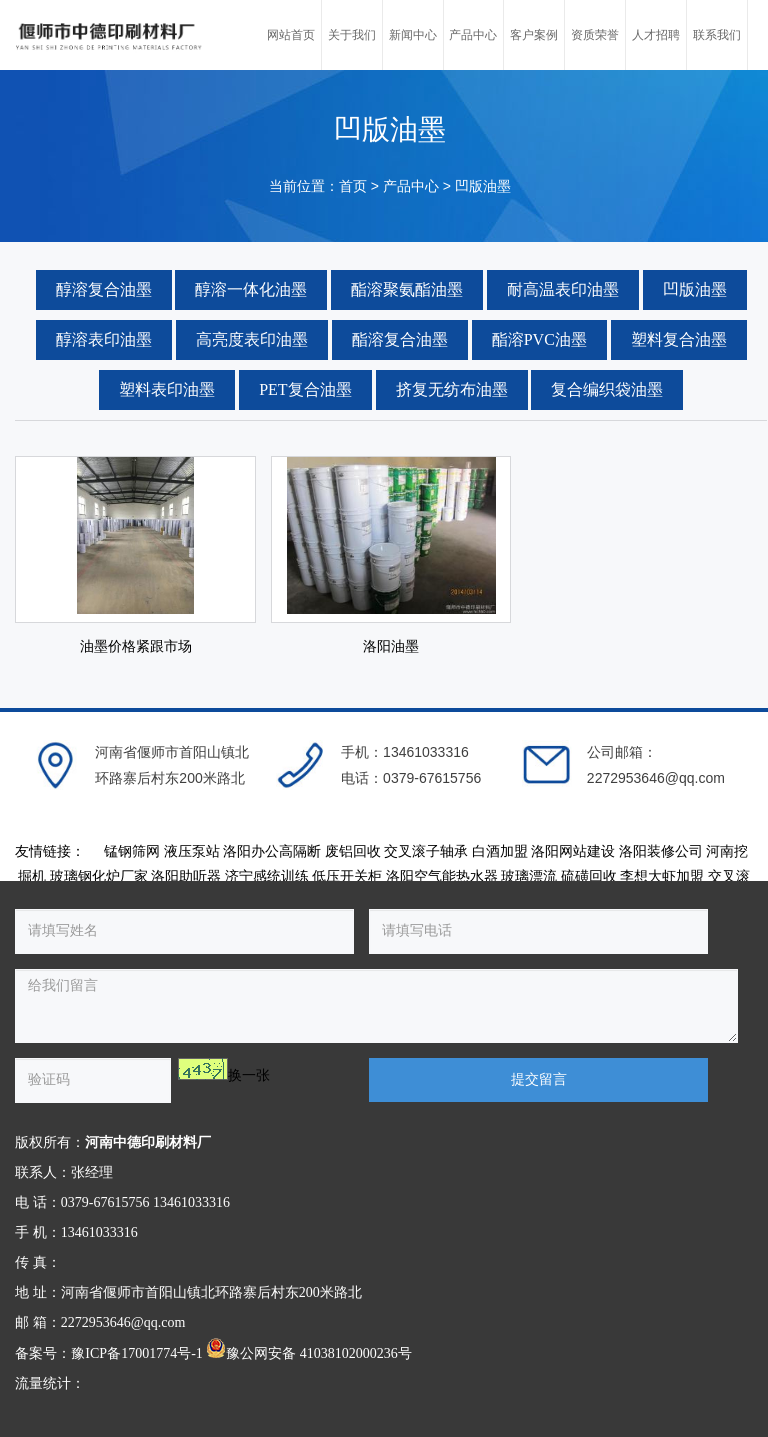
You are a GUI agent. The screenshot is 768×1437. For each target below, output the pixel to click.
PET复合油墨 (305, 389)
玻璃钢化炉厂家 (99, 876)
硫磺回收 (589, 876)
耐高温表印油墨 (563, 289)
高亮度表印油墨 (252, 339)
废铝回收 (353, 851)
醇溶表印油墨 (104, 339)
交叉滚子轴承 (426, 851)
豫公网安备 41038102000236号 (309, 1353)
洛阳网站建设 (573, 851)
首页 (353, 186)
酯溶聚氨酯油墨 (407, 289)
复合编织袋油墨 (607, 389)
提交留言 (539, 1079)
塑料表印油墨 (167, 389)
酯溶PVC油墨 (539, 339)
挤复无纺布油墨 (452, 389)
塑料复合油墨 (679, 339)
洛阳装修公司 (661, 851)
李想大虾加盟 (662, 876)
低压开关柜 (347, 876)
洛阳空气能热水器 (442, 876)
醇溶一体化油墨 (251, 289)
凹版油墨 (483, 186)
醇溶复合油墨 (104, 289)
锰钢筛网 (132, 851)
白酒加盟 (500, 851)
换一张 (249, 1075)
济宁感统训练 (267, 876)
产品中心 (411, 186)
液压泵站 (192, 851)
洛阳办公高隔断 (272, 851)
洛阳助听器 (186, 876)
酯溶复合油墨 (400, 339)
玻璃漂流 (529, 876)
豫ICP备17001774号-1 (136, 1353)
